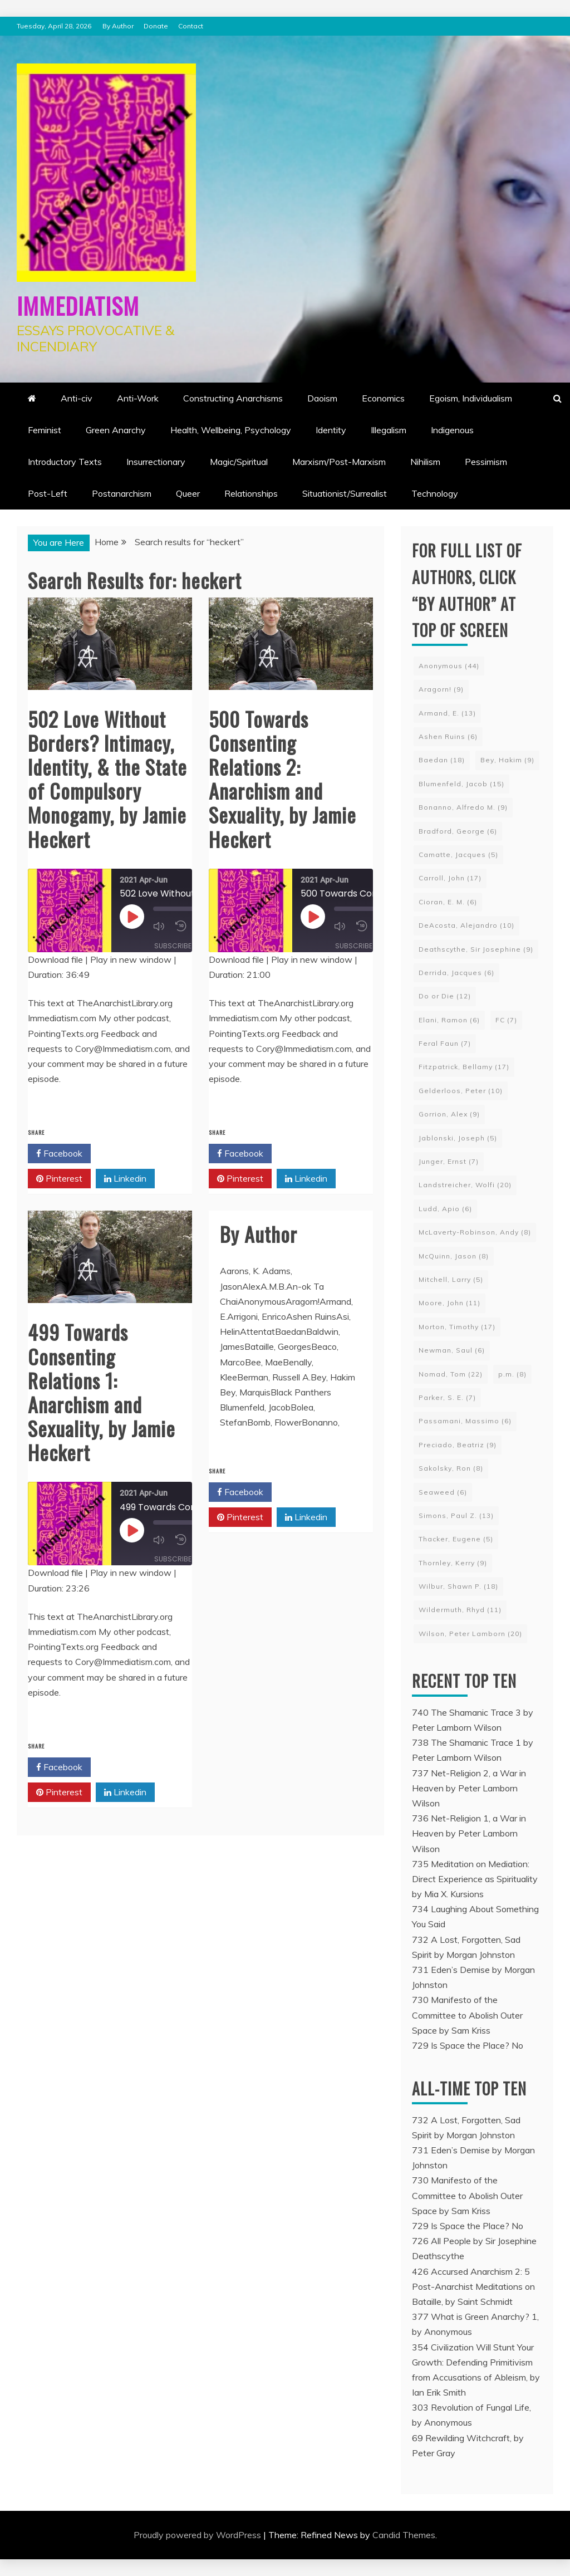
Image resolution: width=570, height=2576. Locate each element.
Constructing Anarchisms (233, 398)
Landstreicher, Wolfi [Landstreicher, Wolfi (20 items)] (465, 1185)
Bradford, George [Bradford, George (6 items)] (458, 831)
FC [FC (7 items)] (506, 1020)
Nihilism (425, 461)
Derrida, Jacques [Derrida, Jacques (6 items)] (456, 972)
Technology (434, 493)
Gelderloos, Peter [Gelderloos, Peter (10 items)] (461, 1090)
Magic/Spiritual (239, 461)
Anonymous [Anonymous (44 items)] (449, 666)
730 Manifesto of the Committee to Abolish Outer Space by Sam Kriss (467, 2014)
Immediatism (88, 303)
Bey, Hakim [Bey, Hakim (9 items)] (507, 760)
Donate (156, 26)
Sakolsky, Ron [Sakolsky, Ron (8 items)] (451, 1468)
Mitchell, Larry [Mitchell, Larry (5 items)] (451, 1279)
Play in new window (130, 959)
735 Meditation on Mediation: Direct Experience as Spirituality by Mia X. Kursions (475, 1878)
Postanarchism (121, 493)
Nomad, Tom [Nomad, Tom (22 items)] (451, 1374)
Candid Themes (403, 2534)
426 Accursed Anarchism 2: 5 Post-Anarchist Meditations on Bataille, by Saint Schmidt (473, 2286)
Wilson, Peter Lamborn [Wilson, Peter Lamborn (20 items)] (470, 1633)
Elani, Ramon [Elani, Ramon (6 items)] (449, 1020)
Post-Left (47, 493)
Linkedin (125, 1178)
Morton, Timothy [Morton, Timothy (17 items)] (457, 1327)
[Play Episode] (132, 916)
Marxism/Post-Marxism (339, 461)
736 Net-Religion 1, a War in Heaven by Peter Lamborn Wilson (469, 1833)
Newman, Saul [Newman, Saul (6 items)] (452, 1350)
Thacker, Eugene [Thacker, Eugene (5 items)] (456, 1539)
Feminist (44, 429)
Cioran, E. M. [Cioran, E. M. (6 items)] (448, 902)
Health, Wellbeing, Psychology (230, 429)
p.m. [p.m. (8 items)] (512, 1374)
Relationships (251, 493)
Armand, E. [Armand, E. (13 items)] (447, 713)
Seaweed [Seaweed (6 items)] (443, 1492)
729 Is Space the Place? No (467, 2045)
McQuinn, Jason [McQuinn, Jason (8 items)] (454, 1256)
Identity (331, 429)
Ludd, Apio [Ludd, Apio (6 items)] (445, 1208)
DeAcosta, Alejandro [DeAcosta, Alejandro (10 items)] (466, 925)
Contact (190, 26)
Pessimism (486, 461)
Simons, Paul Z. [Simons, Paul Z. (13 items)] (456, 1515)
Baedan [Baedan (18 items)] (442, 760)
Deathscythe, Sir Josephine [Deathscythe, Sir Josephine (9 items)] (476, 949)
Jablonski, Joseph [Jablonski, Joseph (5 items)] (458, 1138)
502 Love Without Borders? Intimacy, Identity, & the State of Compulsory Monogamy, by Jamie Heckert (107, 779)
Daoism (322, 398)
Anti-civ (76, 398)
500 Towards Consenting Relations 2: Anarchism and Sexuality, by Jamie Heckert (282, 779)
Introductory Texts (65, 461)
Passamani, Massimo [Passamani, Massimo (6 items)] (465, 1421)
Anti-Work (138, 398)
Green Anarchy (116, 429)
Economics (383, 398)
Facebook (59, 1153)
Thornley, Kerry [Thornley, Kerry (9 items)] (453, 1563)
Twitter (124, 1153)
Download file (55, 959)
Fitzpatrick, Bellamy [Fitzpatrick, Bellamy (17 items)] (464, 1066)
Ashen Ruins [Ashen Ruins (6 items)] (448, 736)
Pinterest (59, 1178)
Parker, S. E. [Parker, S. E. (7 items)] (447, 1397)
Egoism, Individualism (470, 398)
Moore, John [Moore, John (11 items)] (449, 1303)
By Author (118, 26)
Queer (188, 493)
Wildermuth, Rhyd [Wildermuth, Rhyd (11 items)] (460, 1609)
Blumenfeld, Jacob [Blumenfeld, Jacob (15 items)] (461, 784)
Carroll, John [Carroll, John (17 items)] (450, 878)
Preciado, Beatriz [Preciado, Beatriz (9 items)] (458, 1445)
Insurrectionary (155, 461)
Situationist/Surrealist (344, 493)
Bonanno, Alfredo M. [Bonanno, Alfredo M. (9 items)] (463, 807)
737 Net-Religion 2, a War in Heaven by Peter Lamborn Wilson (469, 1788)
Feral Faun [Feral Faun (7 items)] (445, 1043)
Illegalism (388, 429)
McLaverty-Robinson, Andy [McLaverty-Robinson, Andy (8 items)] (475, 1232)
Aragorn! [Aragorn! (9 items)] (441, 689)
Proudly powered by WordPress (198, 2534)
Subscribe (172, 945)
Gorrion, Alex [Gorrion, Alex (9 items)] (449, 1114)
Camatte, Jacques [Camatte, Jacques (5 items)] (458, 854)
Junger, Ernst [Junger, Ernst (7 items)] (449, 1161)
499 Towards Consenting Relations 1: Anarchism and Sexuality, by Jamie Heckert (101, 1392)
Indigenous (452, 429)
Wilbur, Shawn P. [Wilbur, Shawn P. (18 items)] (458, 1586)
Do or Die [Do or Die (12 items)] (445, 996)
